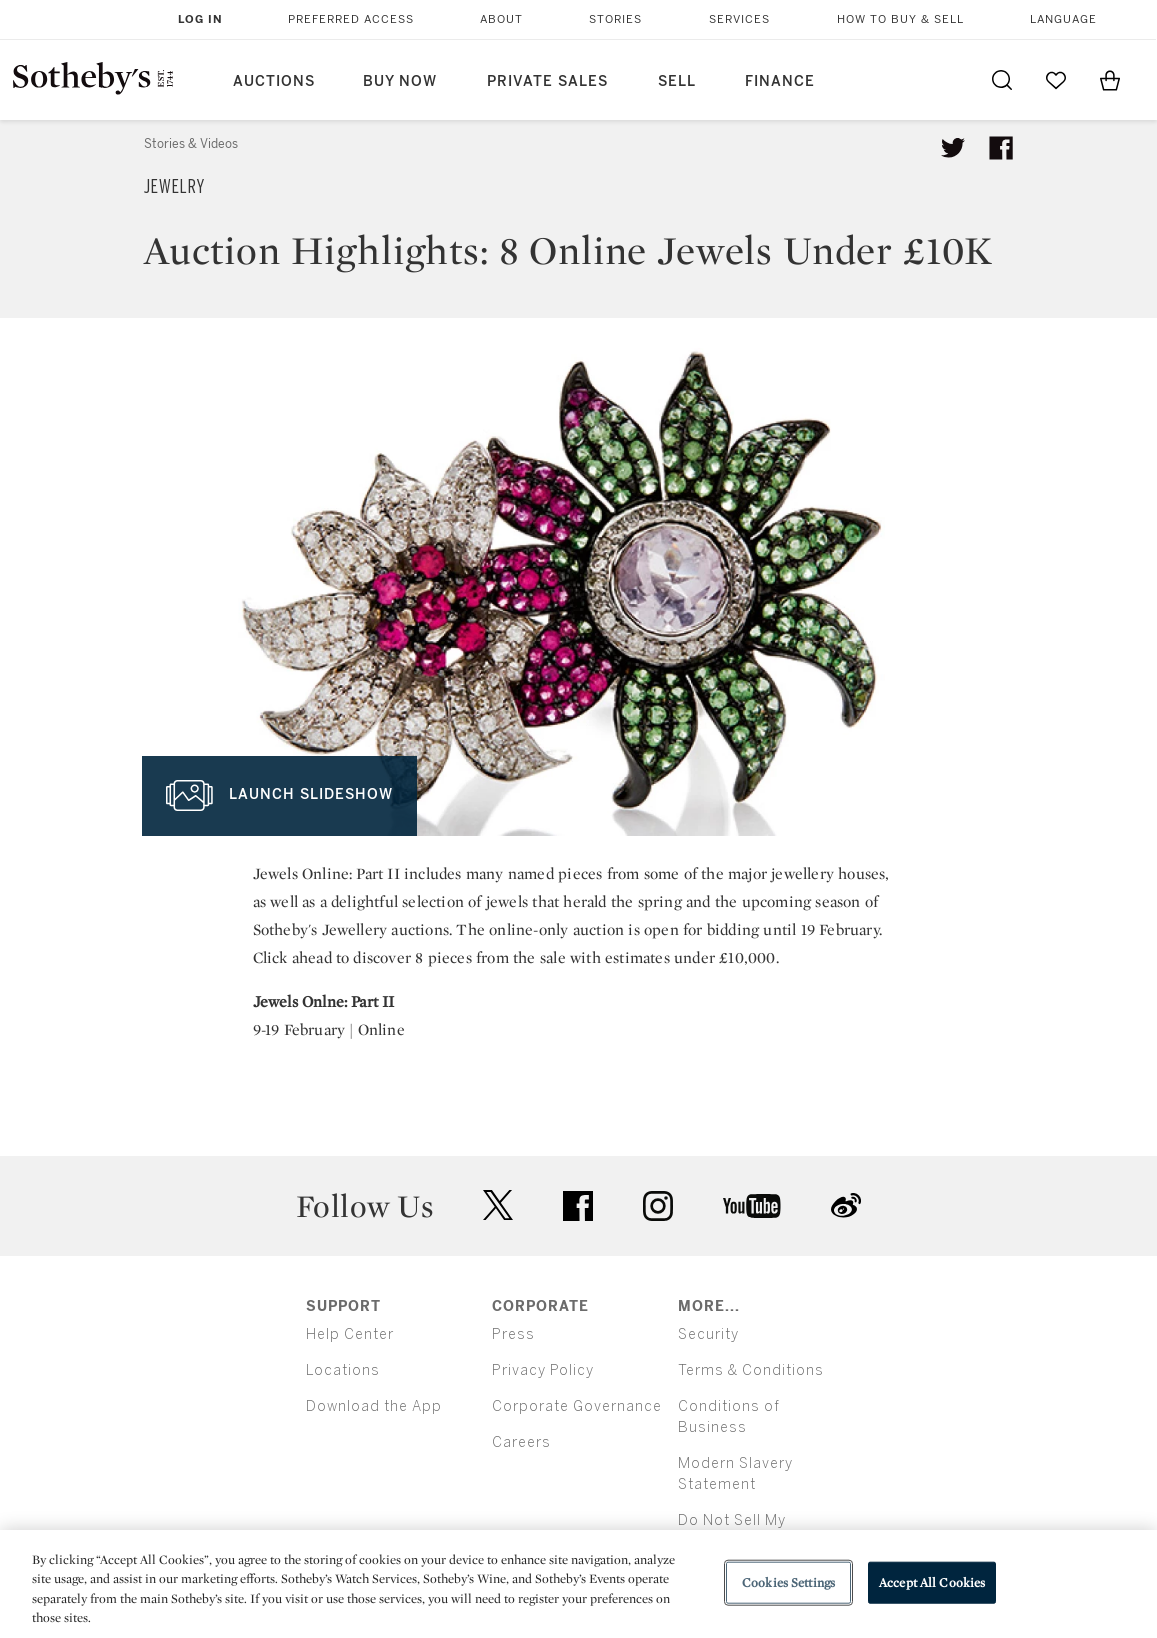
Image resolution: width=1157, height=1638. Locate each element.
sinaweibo (846, 1205)
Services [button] (739, 19)
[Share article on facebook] (1001, 148)
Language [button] (1063, 19)
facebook (578, 1206)
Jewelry (174, 187)
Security (708, 1334)
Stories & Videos (191, 144)
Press (513, 1334)
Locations (343, 1370)
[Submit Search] (1002, 80)
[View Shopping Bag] (1110, 80)
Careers (521, 1442)
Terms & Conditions (751, 1370)
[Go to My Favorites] (1056, 80)
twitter (498, 1205)
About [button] (501, 19)
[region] (578, 1584)
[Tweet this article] (953, 148)
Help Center (350, 1334)
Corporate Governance (577, 1406)
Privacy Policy (543, 1370)
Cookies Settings (788, 1582)
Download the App (374, 1406)
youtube (752, 1206)
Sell (677, 81)
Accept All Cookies (932, 1582)
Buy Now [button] (400, 81)
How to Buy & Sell (900, 19)
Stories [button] (615, 19)
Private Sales (547, 81)
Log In (200, 19)
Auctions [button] (274, 81)
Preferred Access (351, 19)
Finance (780, 81)
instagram (658, 1206)
